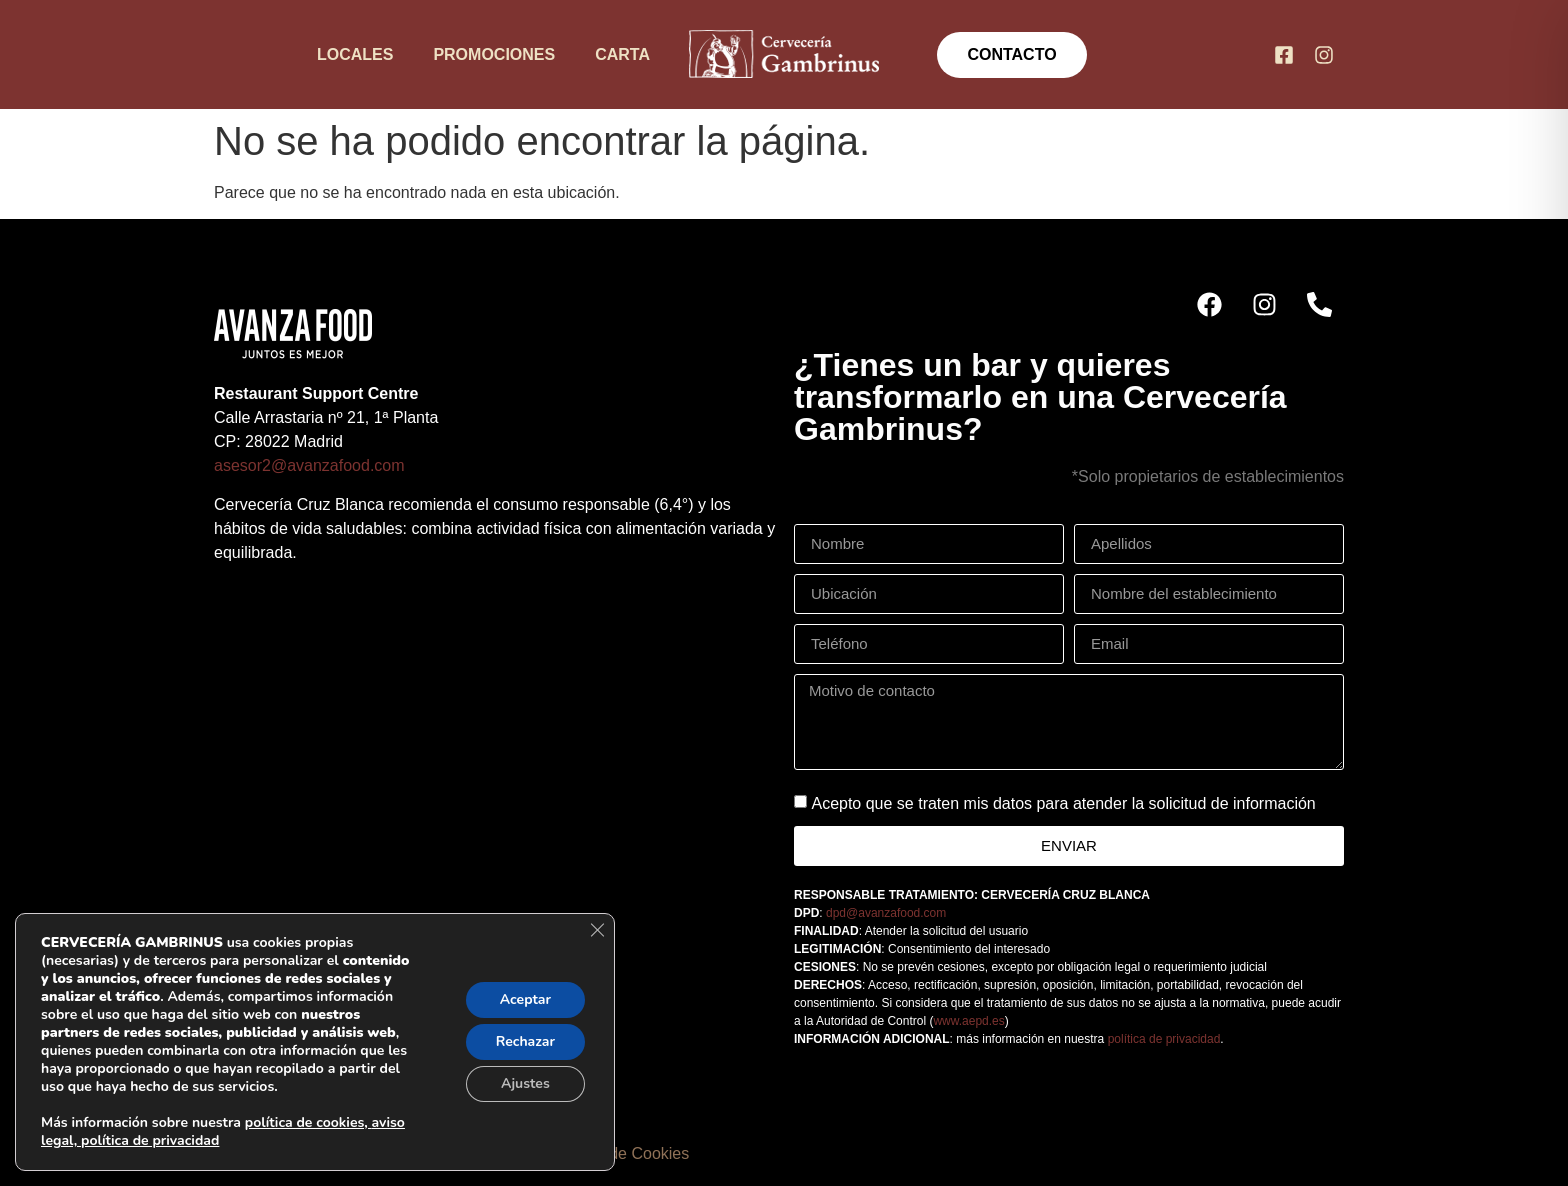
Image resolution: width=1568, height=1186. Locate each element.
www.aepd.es (968, 1021)
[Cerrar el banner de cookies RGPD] (597, 930)
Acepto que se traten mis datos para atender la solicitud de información (1063, 803)
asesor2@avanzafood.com (309, 465)
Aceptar (525, 999)
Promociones (494, 54)
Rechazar (525, 1041)
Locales (355, 54)
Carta (622, 54)
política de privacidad (1164, 1039)
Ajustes (525, 1083)
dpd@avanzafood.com (886, 913)
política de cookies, (308, 1122)
